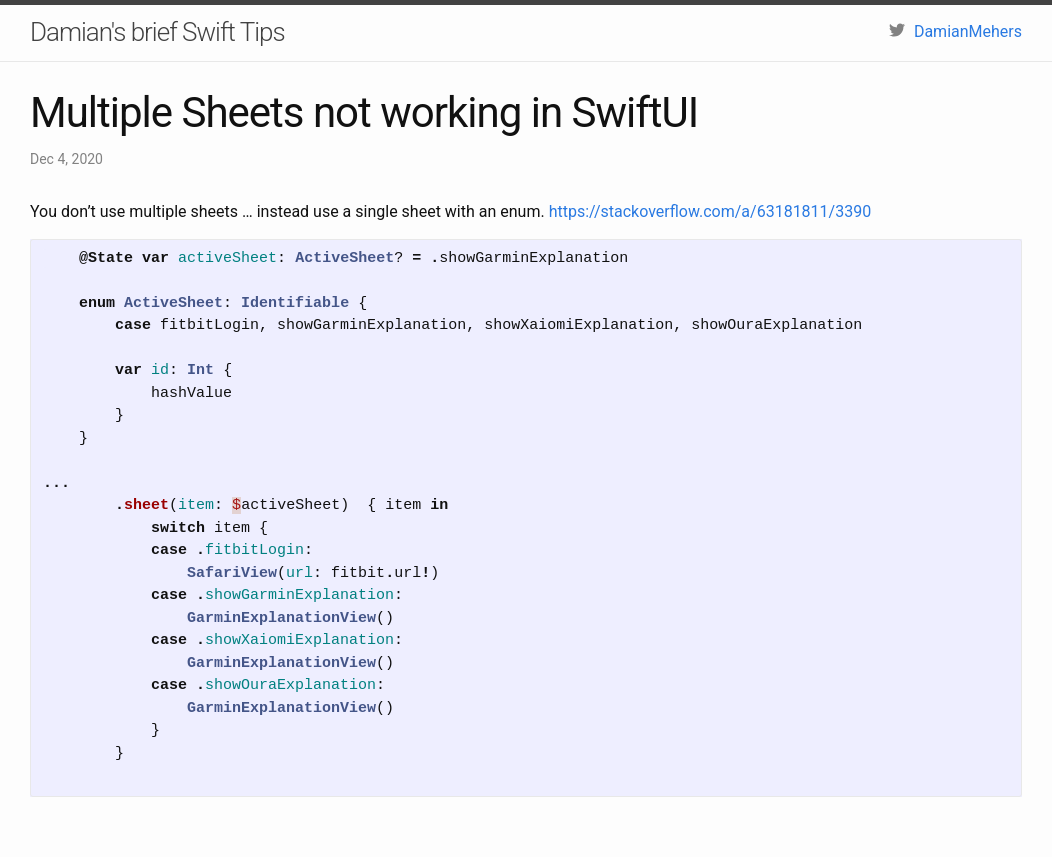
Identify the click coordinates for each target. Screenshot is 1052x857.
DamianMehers (955, 31)
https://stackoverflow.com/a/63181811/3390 (710, 211)
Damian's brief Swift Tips (157, 32)
